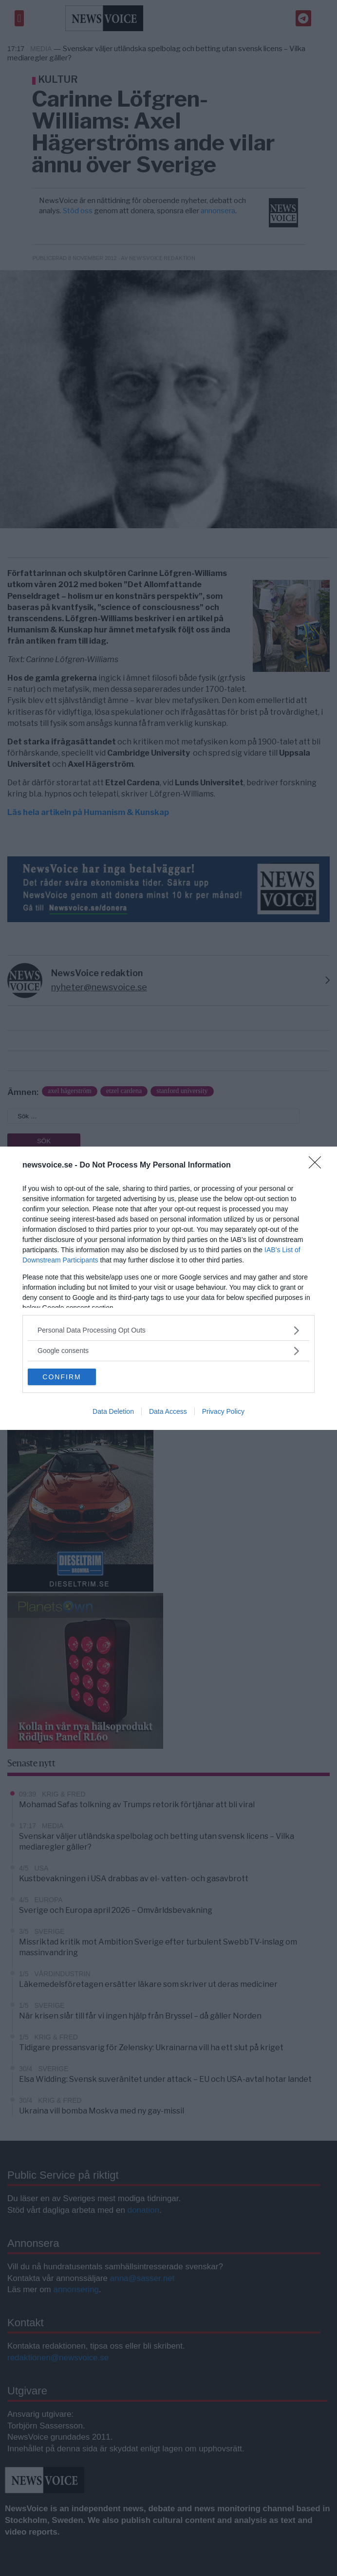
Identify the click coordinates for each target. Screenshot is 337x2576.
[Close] (318, 1165)
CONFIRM (61, 1377)
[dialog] (168, 1288)
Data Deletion (113, 1411)
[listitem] (168, 1330)
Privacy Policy (223, 1411)
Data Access (168, 1411)
